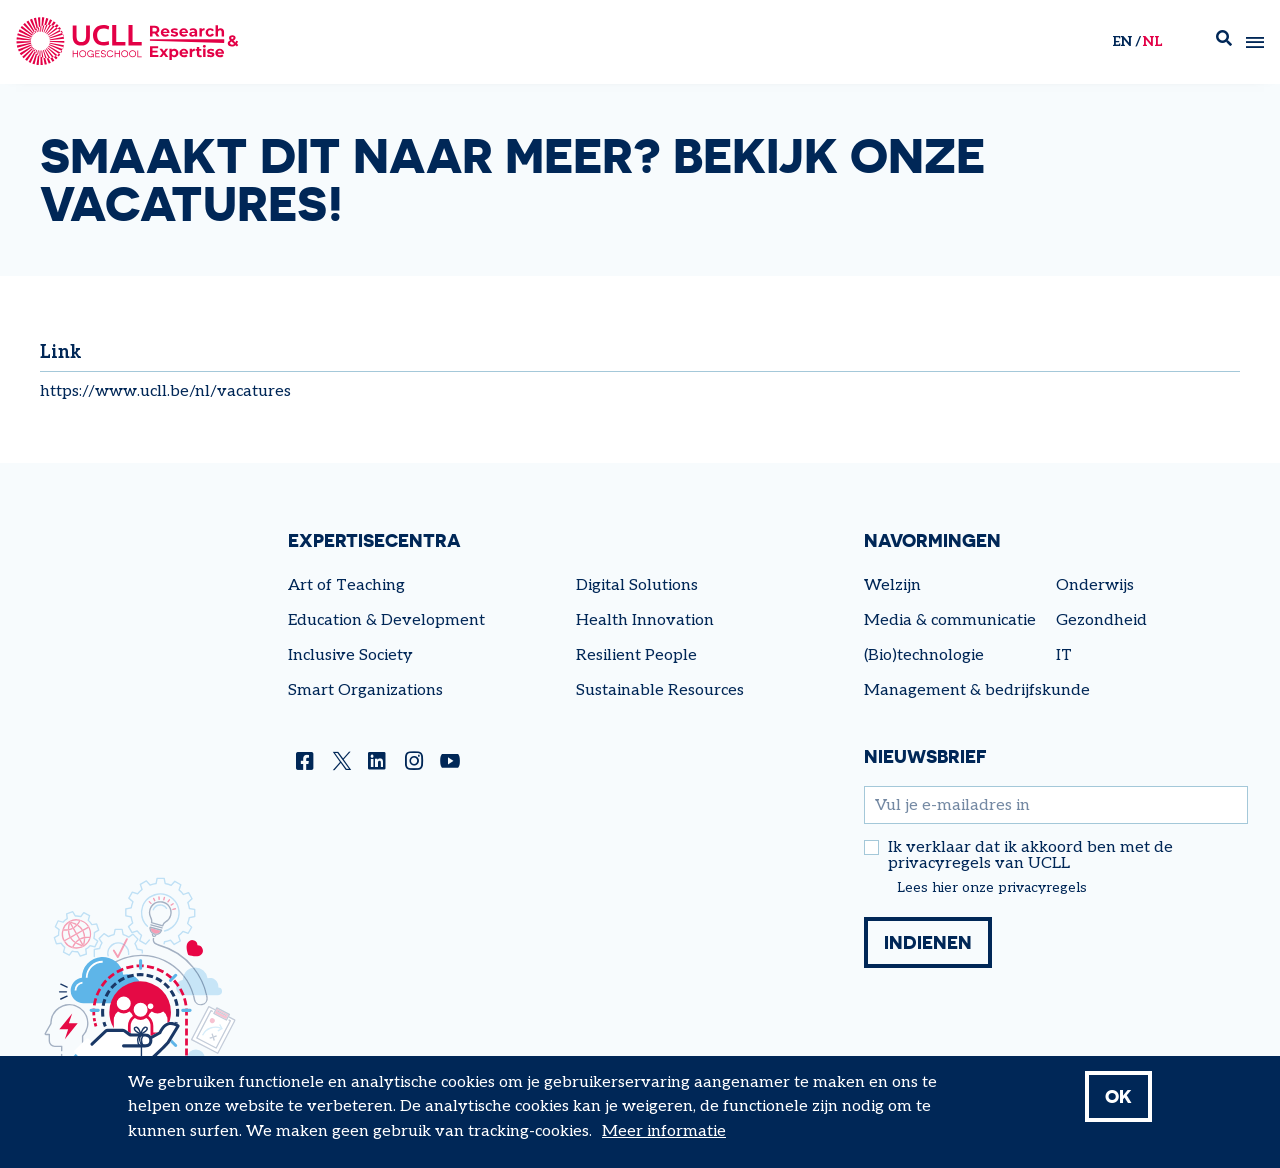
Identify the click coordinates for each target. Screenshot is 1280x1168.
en (1122, 41)
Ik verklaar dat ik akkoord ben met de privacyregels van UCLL (1030, 856)
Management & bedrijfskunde (977, 690)
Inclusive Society (350, 655)
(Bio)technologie (924, 655)
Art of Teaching (346, 585)
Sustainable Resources (660, 690)
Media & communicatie (950, 620)
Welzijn (892, 585)
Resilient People (636, 655)
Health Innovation (645, 620)
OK (1118, 1096)
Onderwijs (1095, 585)
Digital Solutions (637, 585)
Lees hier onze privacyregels (992, 888)
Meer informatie (664, 1131)
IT (1064, 655)
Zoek (1224, 42)
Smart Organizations (365, 690)
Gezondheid (1101, 620)
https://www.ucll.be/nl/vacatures (165, 391)
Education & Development (386, 620)
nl (1152, 41)
